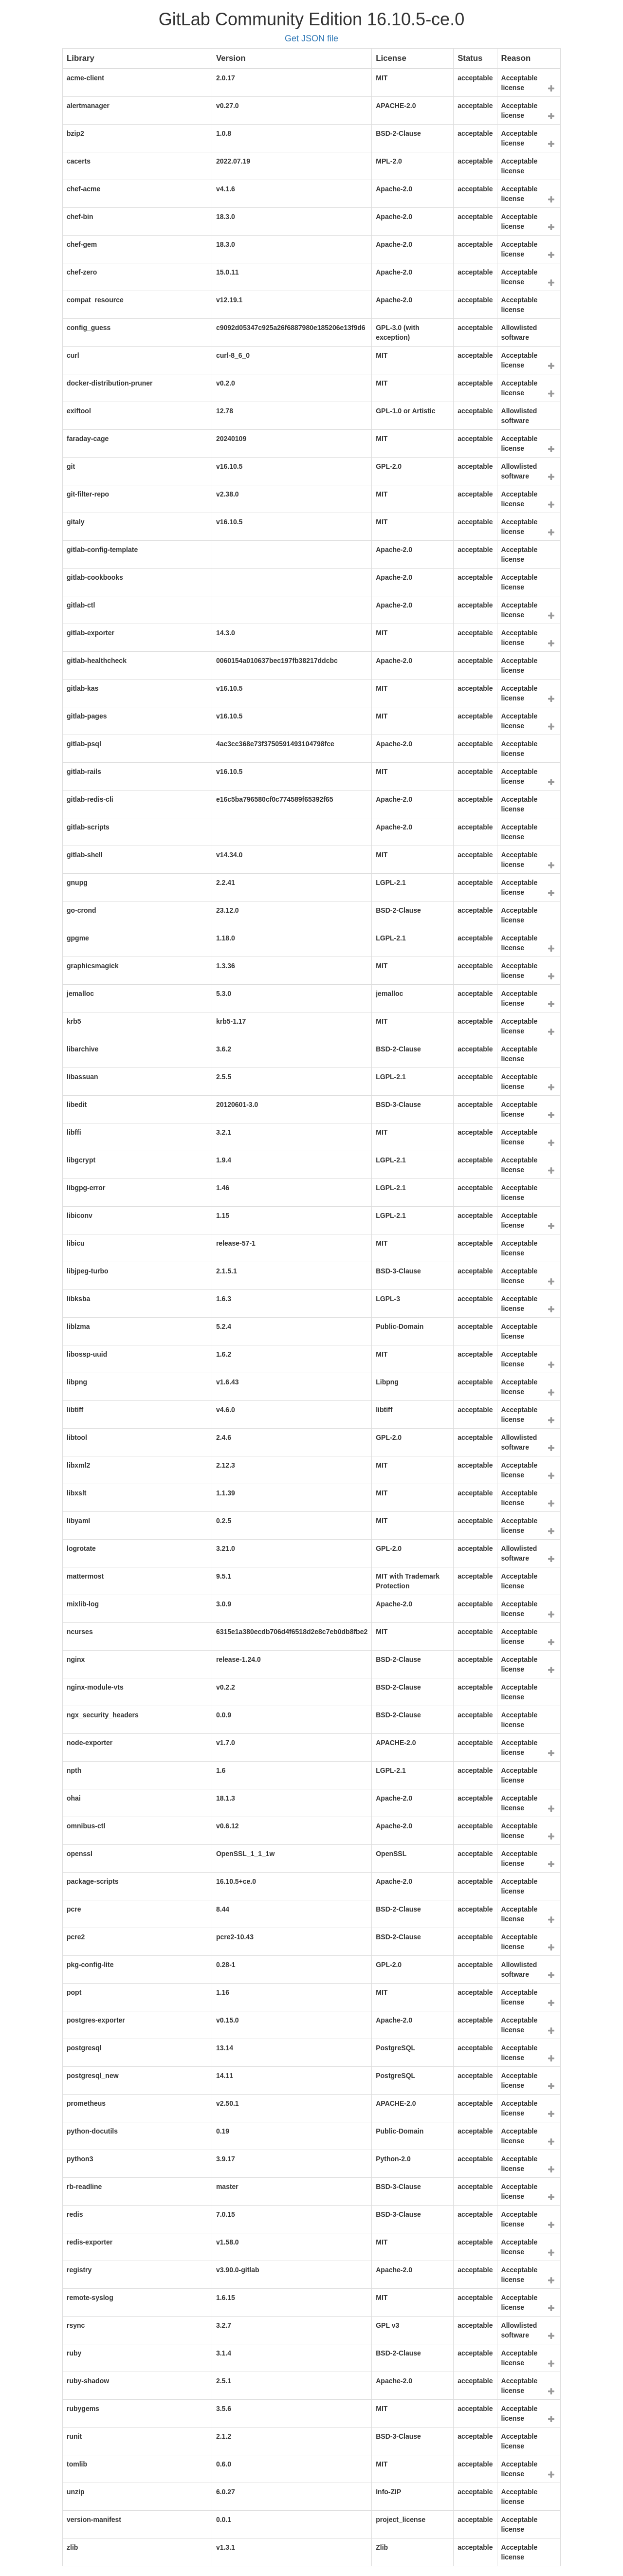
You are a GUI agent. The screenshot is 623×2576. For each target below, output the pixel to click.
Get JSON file (311, 38)
